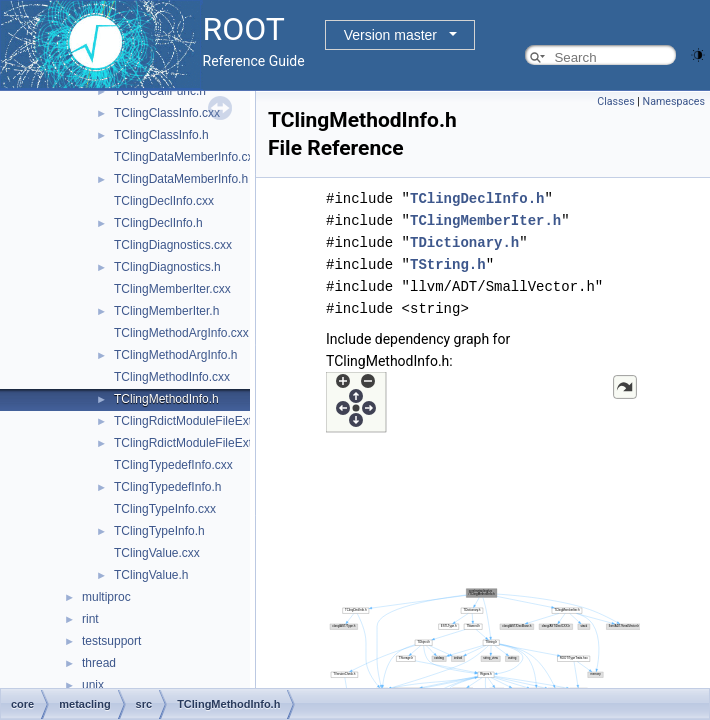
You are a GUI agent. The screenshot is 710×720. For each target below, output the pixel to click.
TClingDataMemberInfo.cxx (186, 157)
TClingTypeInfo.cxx (165, 509)
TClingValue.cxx (157, 553)
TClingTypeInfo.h (159, 531)
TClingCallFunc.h (160, 91)
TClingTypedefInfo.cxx (173, 465)
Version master (390, 35)
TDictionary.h (464, 242)
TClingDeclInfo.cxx (164, 201)
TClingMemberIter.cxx (172, 289)
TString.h (448, 264)
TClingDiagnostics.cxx (173, 245)
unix (93, 685)
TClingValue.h (151, 575)
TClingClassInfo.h (161, 135)
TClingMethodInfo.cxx (172, 377)
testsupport (111, 641)
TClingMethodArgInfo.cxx (181, 333)
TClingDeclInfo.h (158, 223)
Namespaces (674, 101)
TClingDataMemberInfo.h (181, 179)
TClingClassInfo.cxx (167, 113)
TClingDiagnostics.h (167, 267)
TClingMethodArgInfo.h (175, 355)
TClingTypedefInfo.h (167, 487)
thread (99, 663)
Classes (615, 101)
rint (90, 619)
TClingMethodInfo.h (166, 399)
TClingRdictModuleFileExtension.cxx (211, 421)
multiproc (106, 597)
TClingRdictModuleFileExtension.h (205, 443)
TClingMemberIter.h (166, 311)
